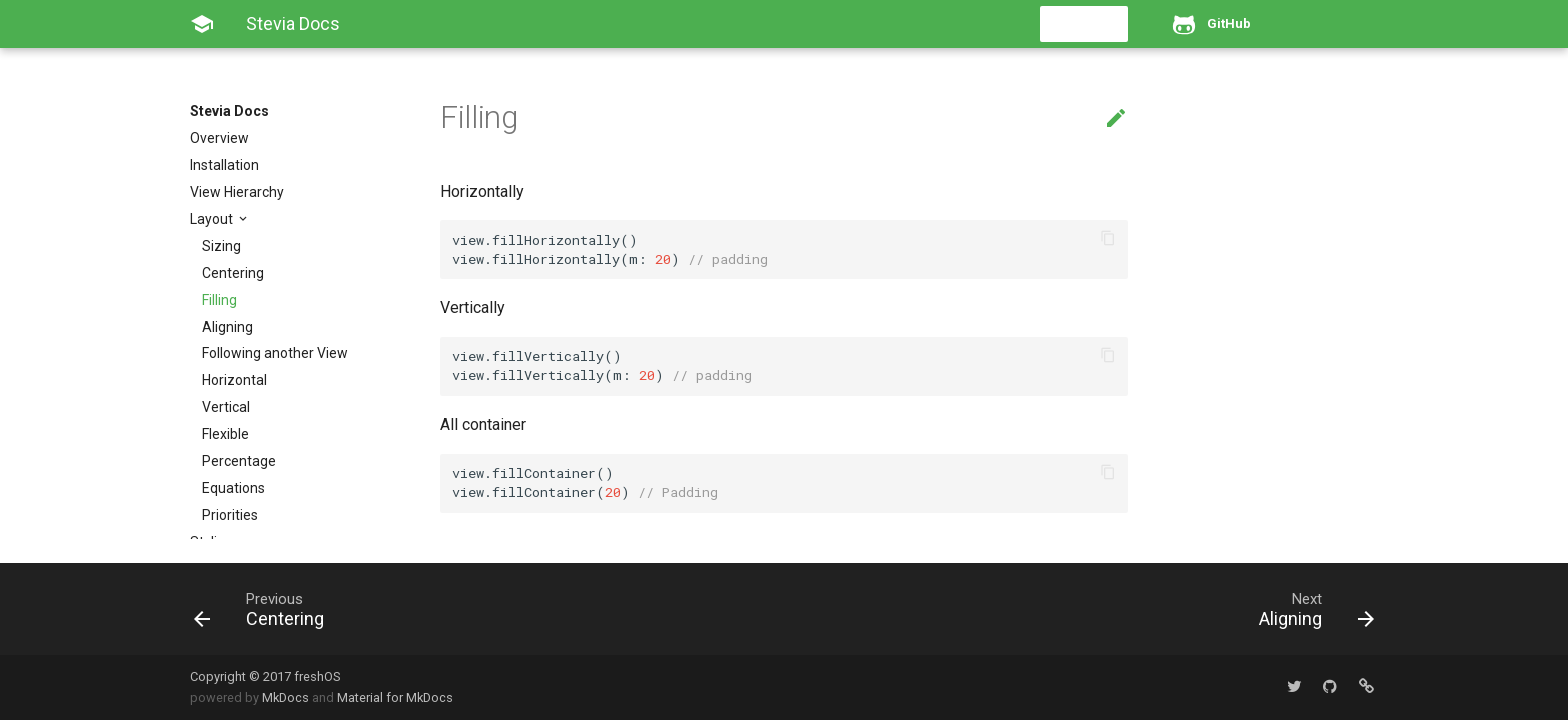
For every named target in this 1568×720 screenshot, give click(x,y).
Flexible (225, 434)
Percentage (239, 461)
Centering (233, 273)
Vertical (226, 407)
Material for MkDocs (395, 697)
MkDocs (285, 697)
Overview (219, 138)
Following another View (275, 353)
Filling (219, 300)
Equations (233, 488)
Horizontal (234, 380)
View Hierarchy (237, 192)
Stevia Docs (229, 111)
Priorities (230, 515)
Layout (213, 219)
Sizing (221, 246)
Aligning (227, 327)
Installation (224, 165)
